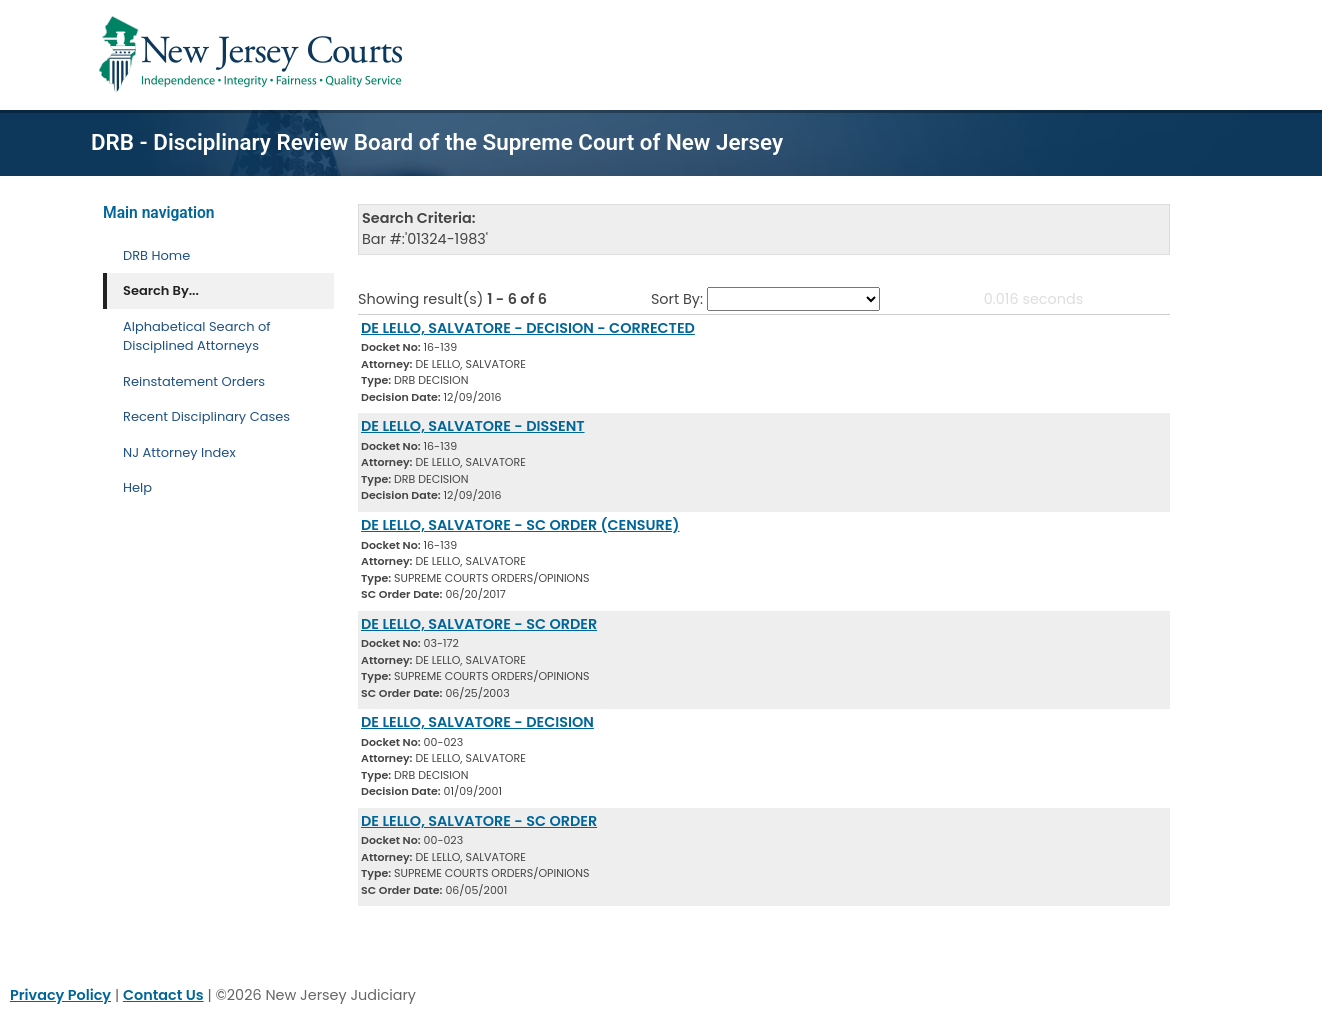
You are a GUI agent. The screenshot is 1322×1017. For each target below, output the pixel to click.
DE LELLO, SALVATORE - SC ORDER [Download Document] (479, 624)
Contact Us (163, 995)
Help (137, 487)
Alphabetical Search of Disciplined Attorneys (197, 336)
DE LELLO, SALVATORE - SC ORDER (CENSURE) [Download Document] (520, 525)
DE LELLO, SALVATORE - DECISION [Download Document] (477, 722)
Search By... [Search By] (161, 290)
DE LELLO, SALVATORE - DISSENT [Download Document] (473, 426)
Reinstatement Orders (194, 381)
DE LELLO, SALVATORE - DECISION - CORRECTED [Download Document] (528, 328)
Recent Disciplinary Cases (206, 416)
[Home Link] (254, 55)
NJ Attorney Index (179, 452)
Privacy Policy (60, 995)
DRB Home (156, 255)
